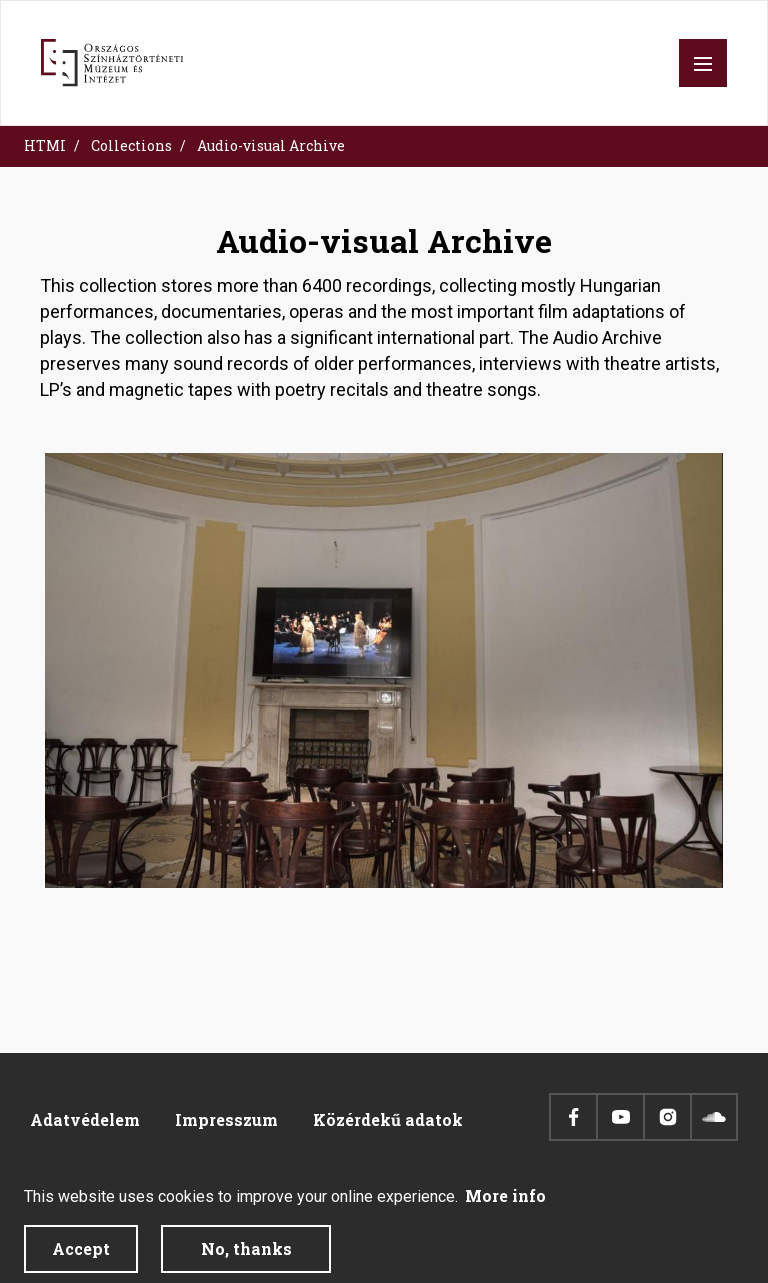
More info (505, 1205)
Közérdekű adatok (388, 1119)
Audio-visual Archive (271, 145)
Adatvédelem (85, 1119)
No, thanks (246, 1258)
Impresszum (226, 1119)
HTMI (45, 145)
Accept (81, 1258)
